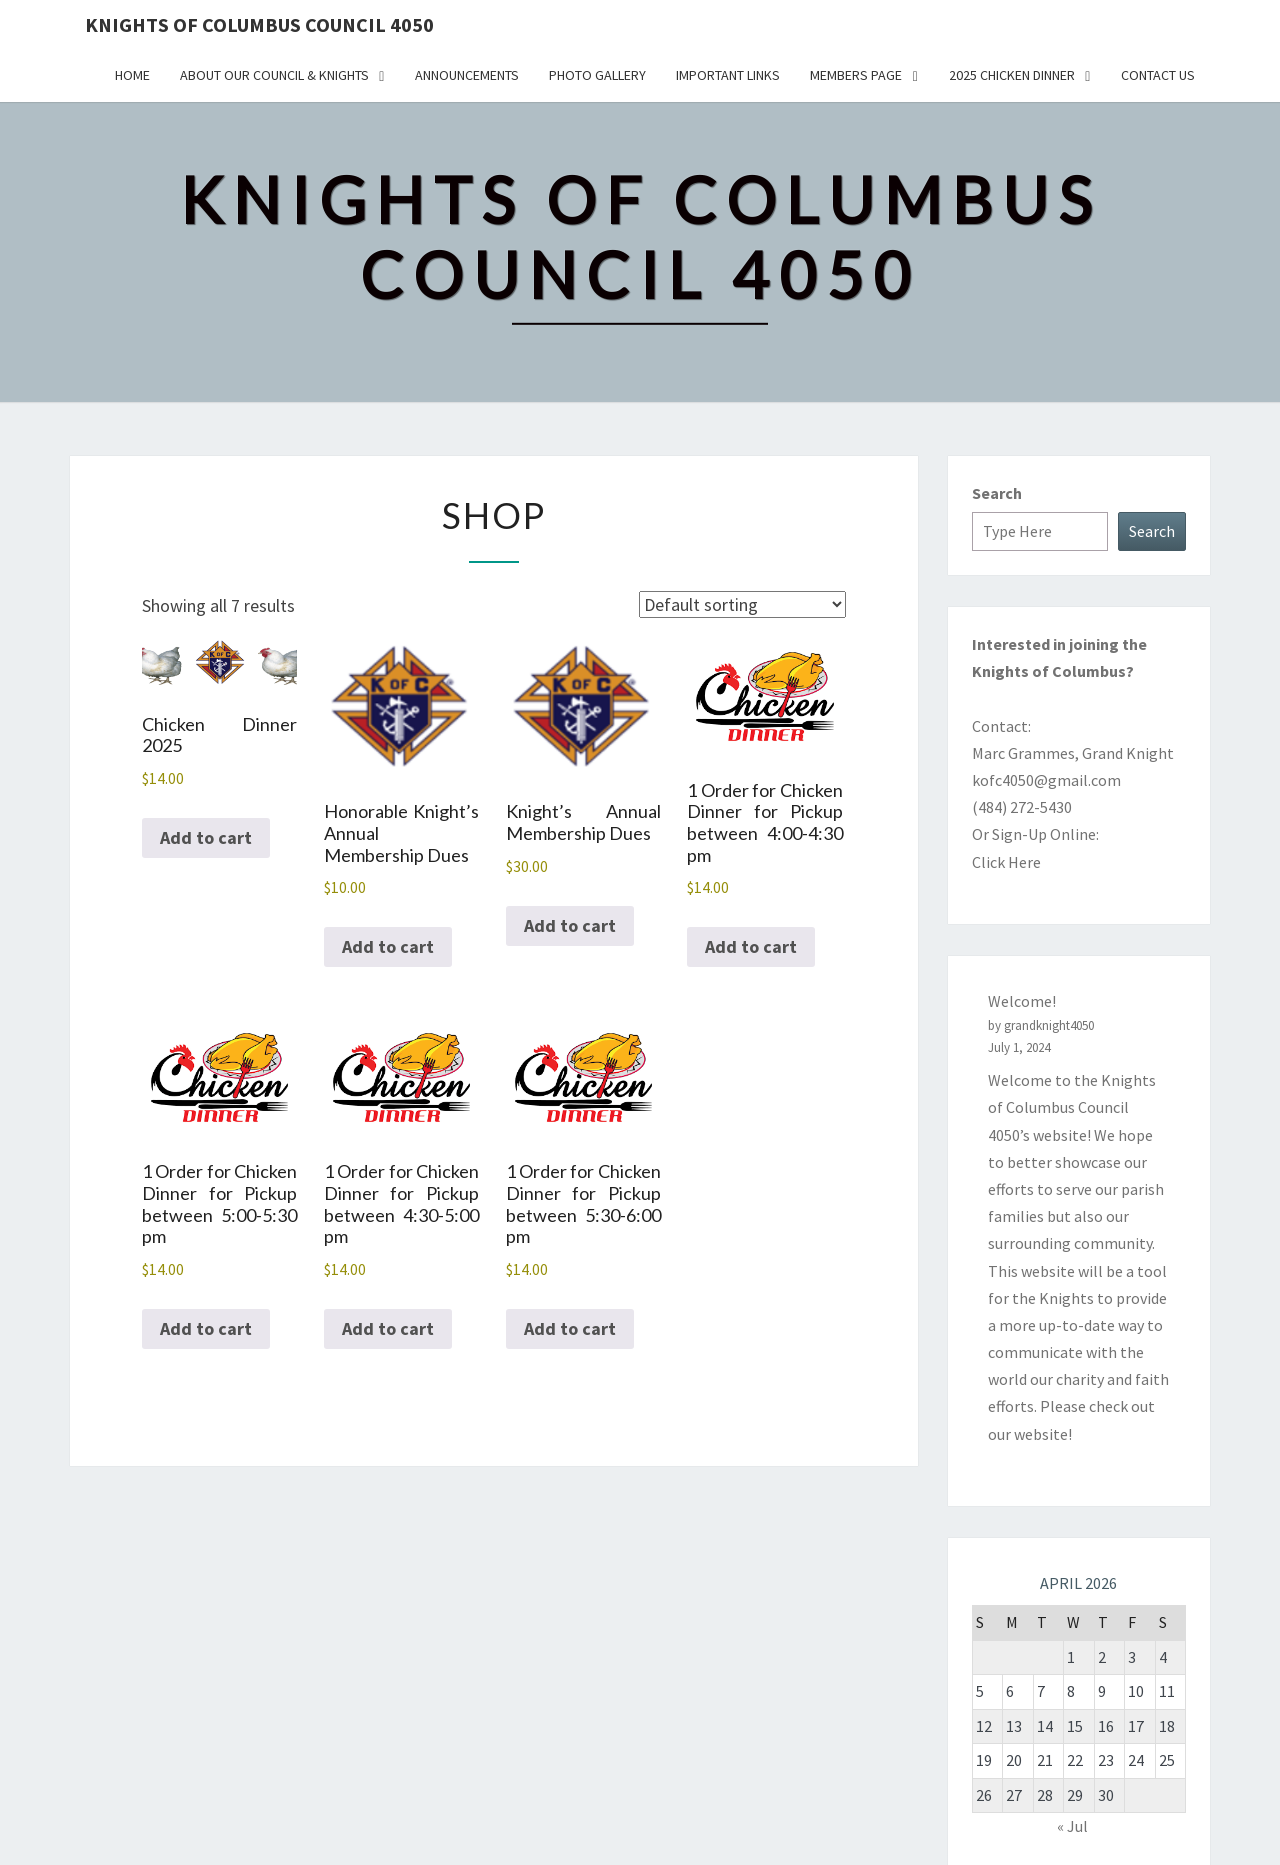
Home (132, 75)
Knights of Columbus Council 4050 (259, 24)
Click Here (1006, 862)
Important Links (728, 75)
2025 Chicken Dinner (1012, 75)
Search (997, 493)
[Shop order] (742, 604)
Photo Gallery (597, 75)
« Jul (1072, 1826)
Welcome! (1022, 1001)
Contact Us (1158, 75)
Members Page (856, 75)
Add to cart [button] (206, 837)
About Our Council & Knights (274, 75)
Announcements (467, 75)
